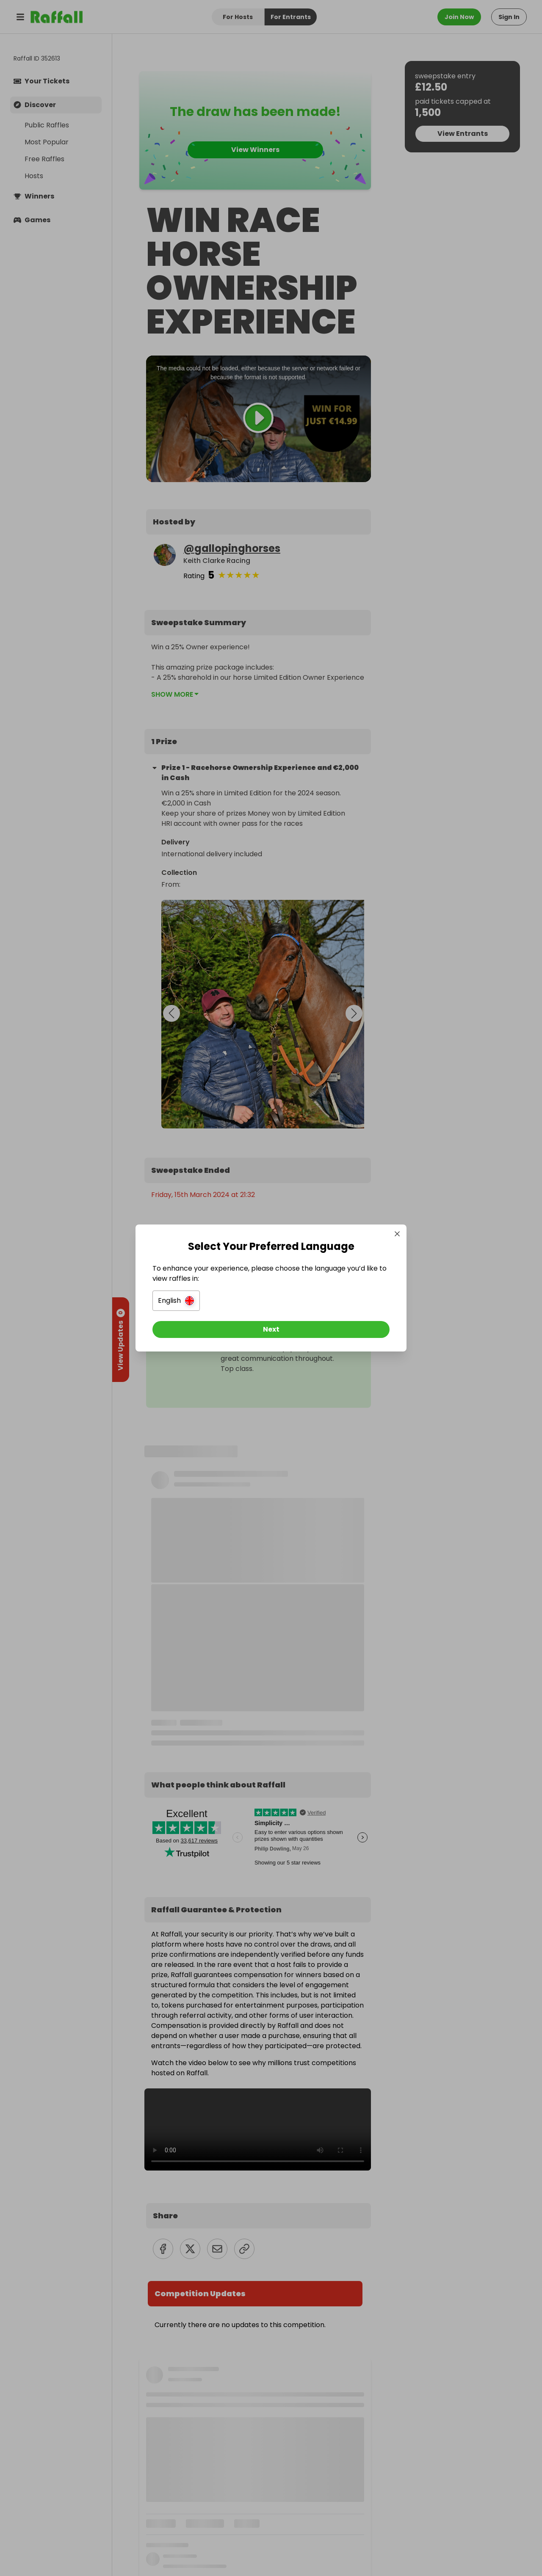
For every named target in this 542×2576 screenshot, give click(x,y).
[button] (176, 1301)
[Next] (271, 1329)
